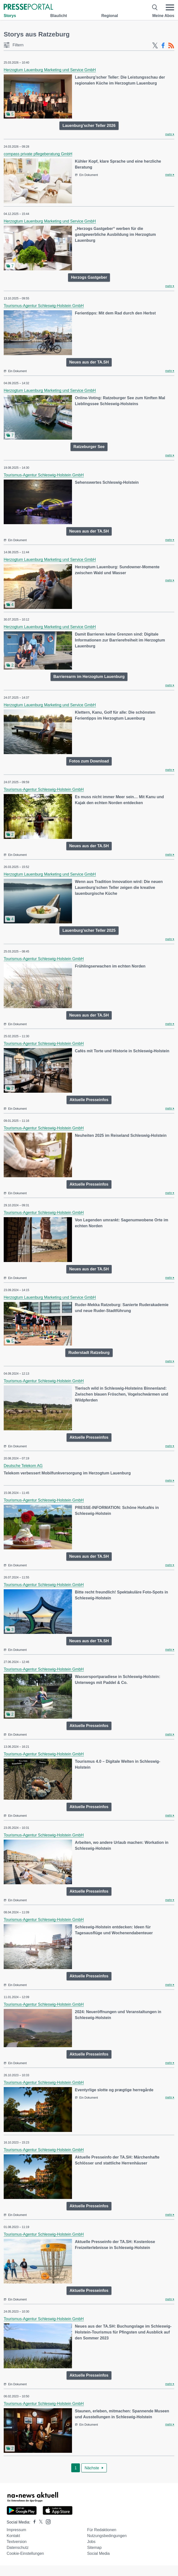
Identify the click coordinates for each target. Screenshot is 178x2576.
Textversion (17, 2542)
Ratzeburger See (89, 447)
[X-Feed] (155, 45)
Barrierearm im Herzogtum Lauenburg (89, 676)
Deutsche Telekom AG (23, 1466)
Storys (10, 16)
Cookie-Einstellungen (25, 2553)
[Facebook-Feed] (163, 45)
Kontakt (13, 2536)
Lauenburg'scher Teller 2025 (88, 930)
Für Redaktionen (101, 2530)
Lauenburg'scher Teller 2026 (88, 125)
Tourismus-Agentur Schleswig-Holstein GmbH (44, 306)
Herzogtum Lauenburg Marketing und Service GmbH (50, 70)
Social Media (98, 2553)
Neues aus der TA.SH (89, 362)
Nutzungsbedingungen (106, 2536)
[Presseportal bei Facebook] (33, 2522)
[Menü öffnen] (169, 7)
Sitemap (94, 2547)
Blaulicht (58, 16)
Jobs (91, 2542)
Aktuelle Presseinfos (89, 1100)
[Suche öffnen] (155, 7)
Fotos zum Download (89, 761)
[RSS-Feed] (171, 45)
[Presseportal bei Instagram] (47, 2521)
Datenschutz (18, 2547)
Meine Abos (163, 16)
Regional (109, 16)
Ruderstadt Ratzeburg (88, 1352)
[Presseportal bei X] (39, 2522)
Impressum (16, 2530)
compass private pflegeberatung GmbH (38, 154)
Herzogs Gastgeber (89, 277)
